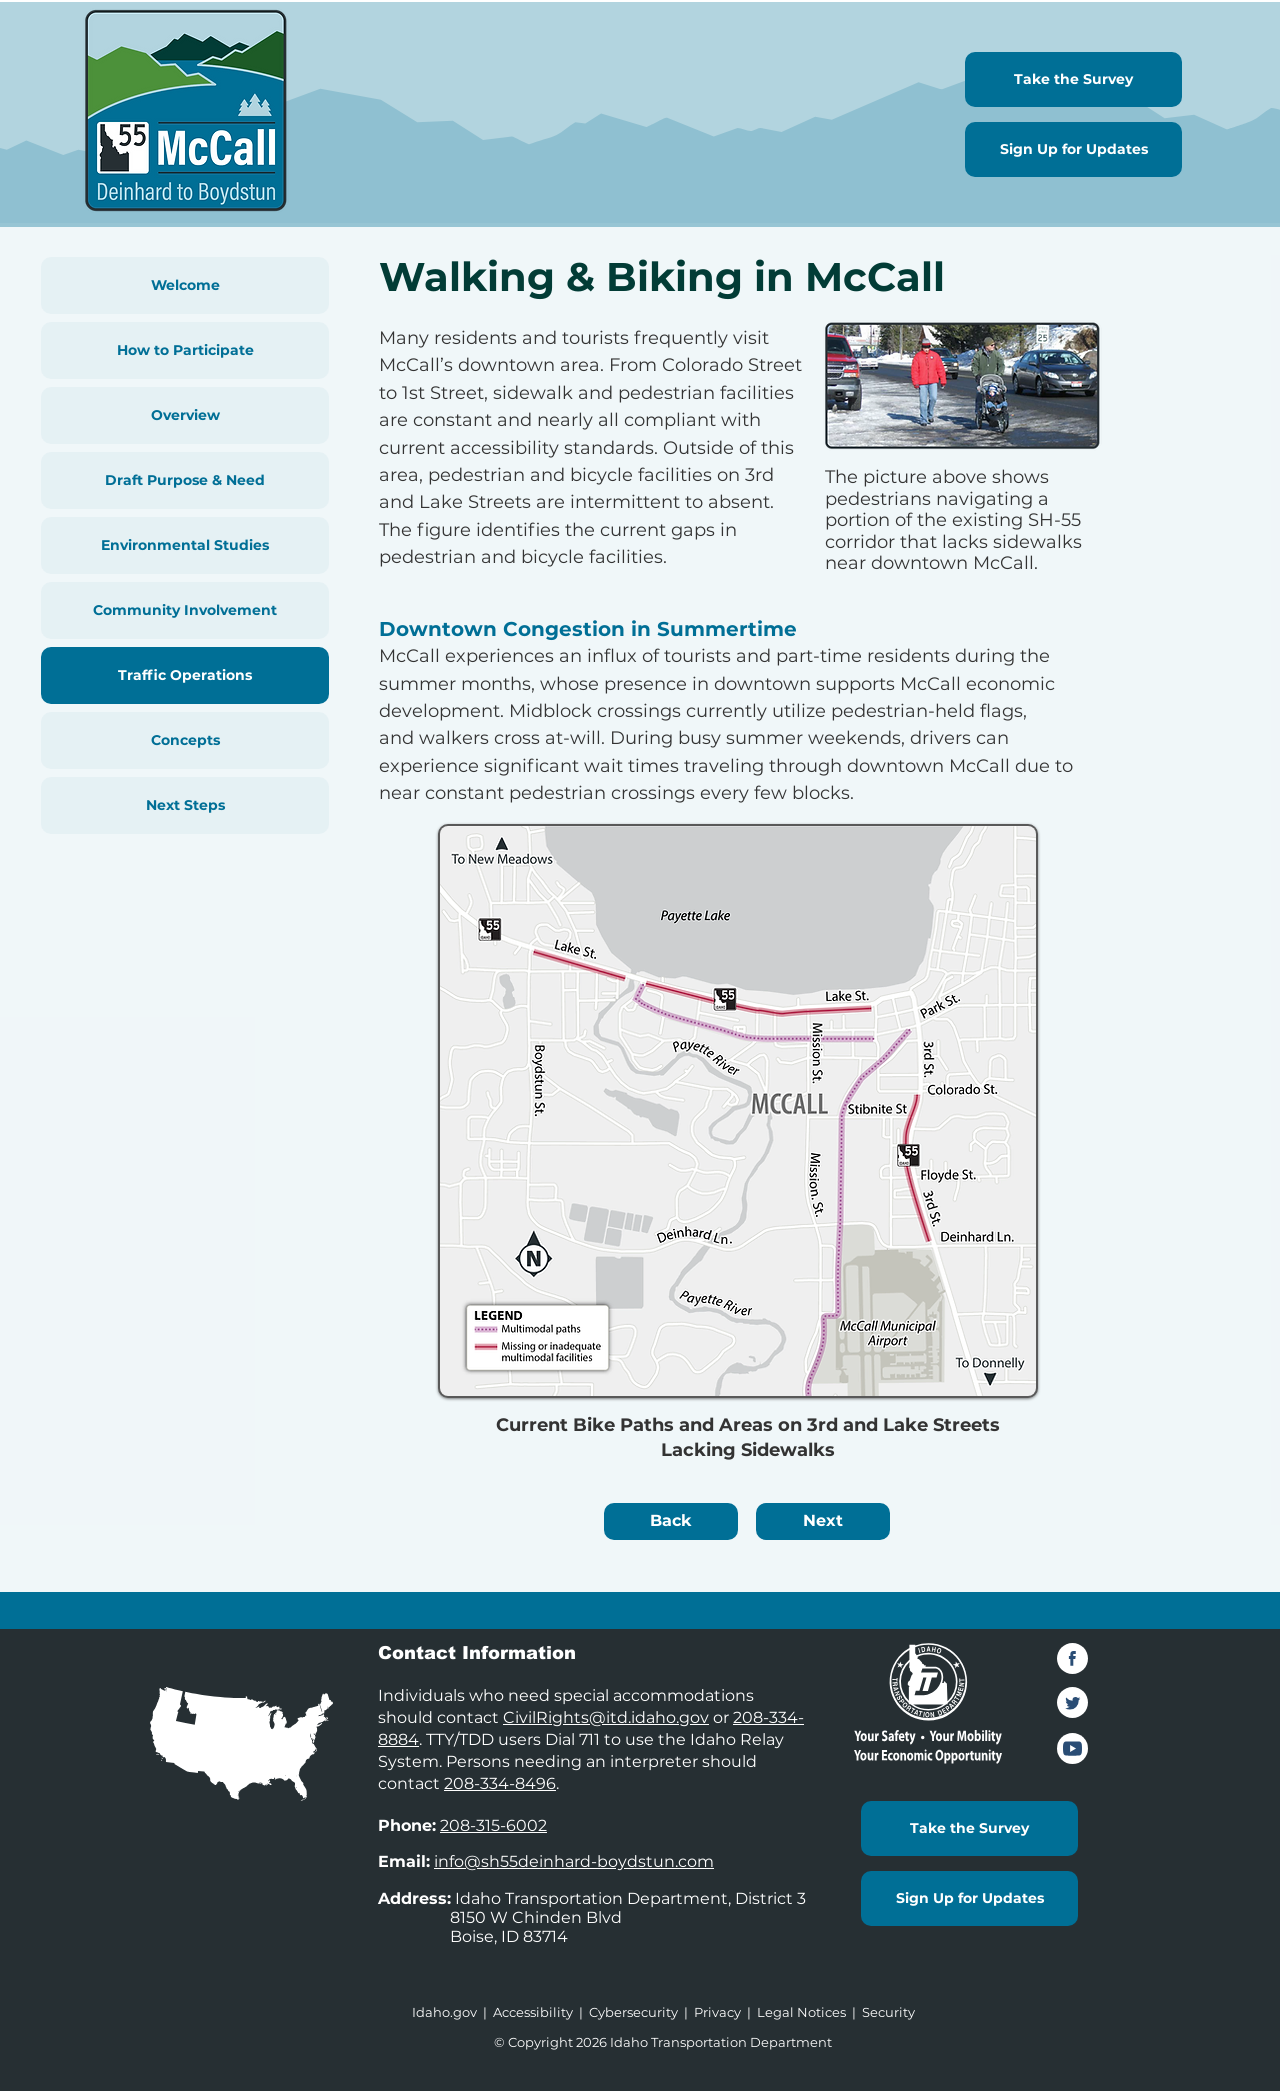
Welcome (185, 285)
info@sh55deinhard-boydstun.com (574, 1861)
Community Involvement (185, 610)
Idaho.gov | (452, 2012)
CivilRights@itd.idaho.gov (606, 1717)
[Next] (823, 1521)
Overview (185, 415)
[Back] (671, 1521)
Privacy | (725, 2012)
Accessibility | (541, 2012)
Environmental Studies (185, 545)
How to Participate (185, 350)
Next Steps (185, 805)
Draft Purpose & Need (185, 480)
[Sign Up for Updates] (1073, 149)
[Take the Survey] (1073, 79)
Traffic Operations (185, 675)
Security (888, 2012)
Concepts (185, 740)
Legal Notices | (809, 2012)
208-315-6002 (493, 1825)
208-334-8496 (500, 1783)
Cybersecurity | (641, 2012)
